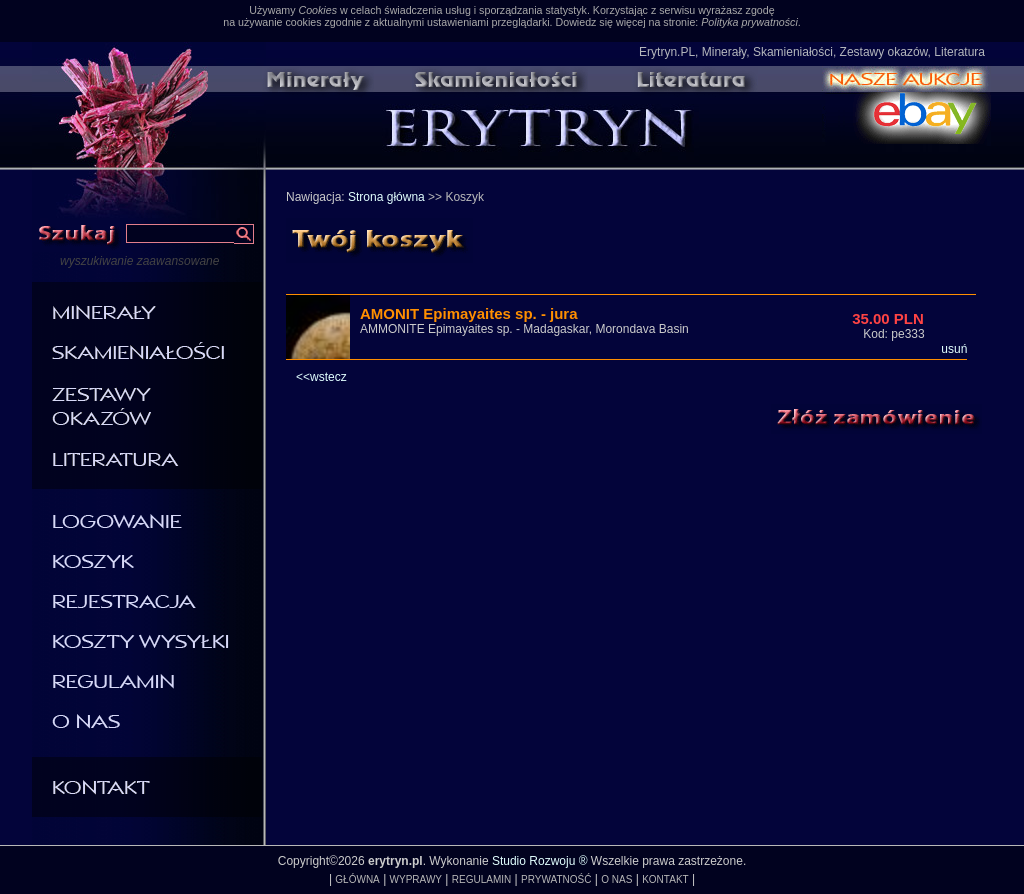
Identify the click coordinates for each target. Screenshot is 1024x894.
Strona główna (386, 197)
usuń (954, 349)
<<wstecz (321, 377)
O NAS (616, 879)
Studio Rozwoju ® (540, 861)
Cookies (317, 10)
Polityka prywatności (749, 22)
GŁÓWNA (357, 879)
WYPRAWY (416, 879)
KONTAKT (665, 879)
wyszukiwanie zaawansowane (139, 261)
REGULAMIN (481, 879)
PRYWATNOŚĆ (556, 879)
